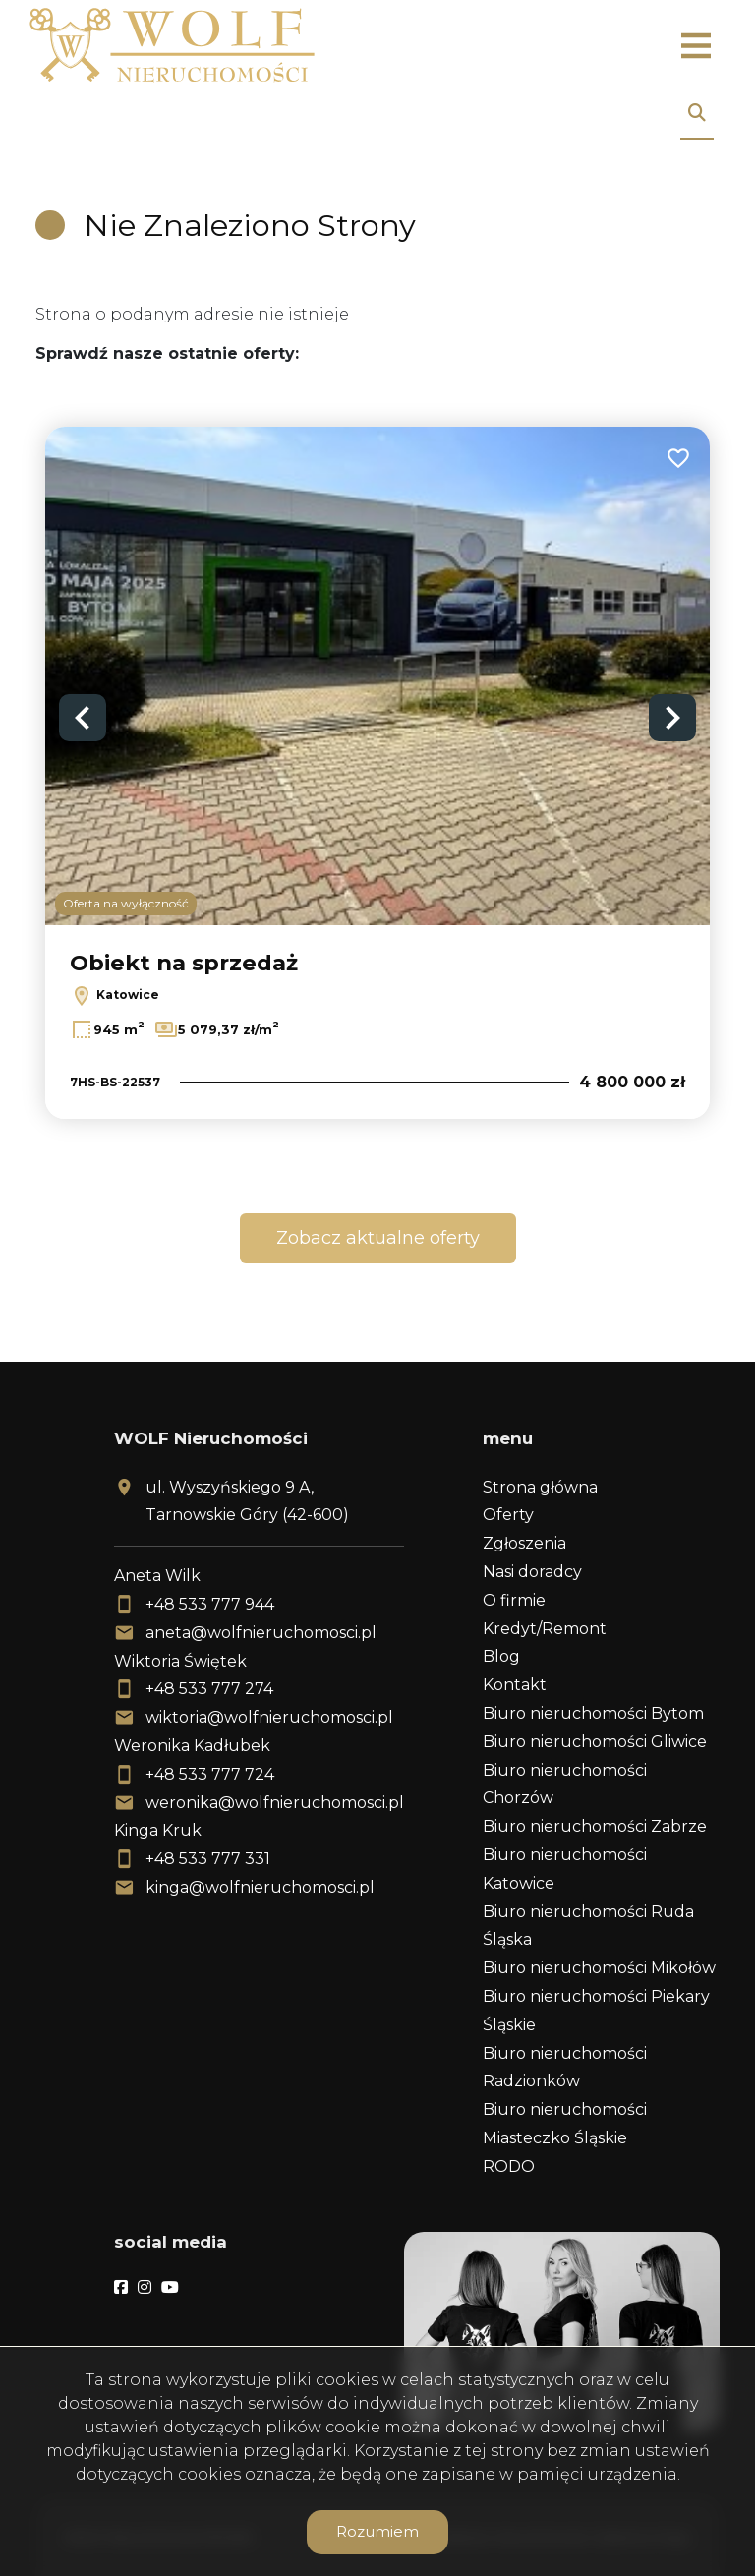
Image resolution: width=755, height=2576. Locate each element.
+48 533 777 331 (207, 1858)
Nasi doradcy (532, 1571)
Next (672, 717)
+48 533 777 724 (209, 1774)
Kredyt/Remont (545, 1628)
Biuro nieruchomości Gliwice (595, 1741)
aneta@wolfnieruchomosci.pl (261, 1632)
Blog (501, 1656)
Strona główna (540, 1487)
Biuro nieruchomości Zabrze (595, 1826)
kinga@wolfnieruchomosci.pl (260, 1887)
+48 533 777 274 (209, 1688)
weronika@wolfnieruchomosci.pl (274, 1802)
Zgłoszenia (524, 1543)
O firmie (514, 1600)
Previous (82, 717)
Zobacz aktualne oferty (378, 1238)
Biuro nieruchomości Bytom (593, 1713)
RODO (509, 2166)
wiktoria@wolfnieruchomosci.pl (269, 1717)
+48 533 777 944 (209, 1604)
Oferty (508, 1514)
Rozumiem (377, 2531)
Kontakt (515, 1684)
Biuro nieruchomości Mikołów (599, 1968)
